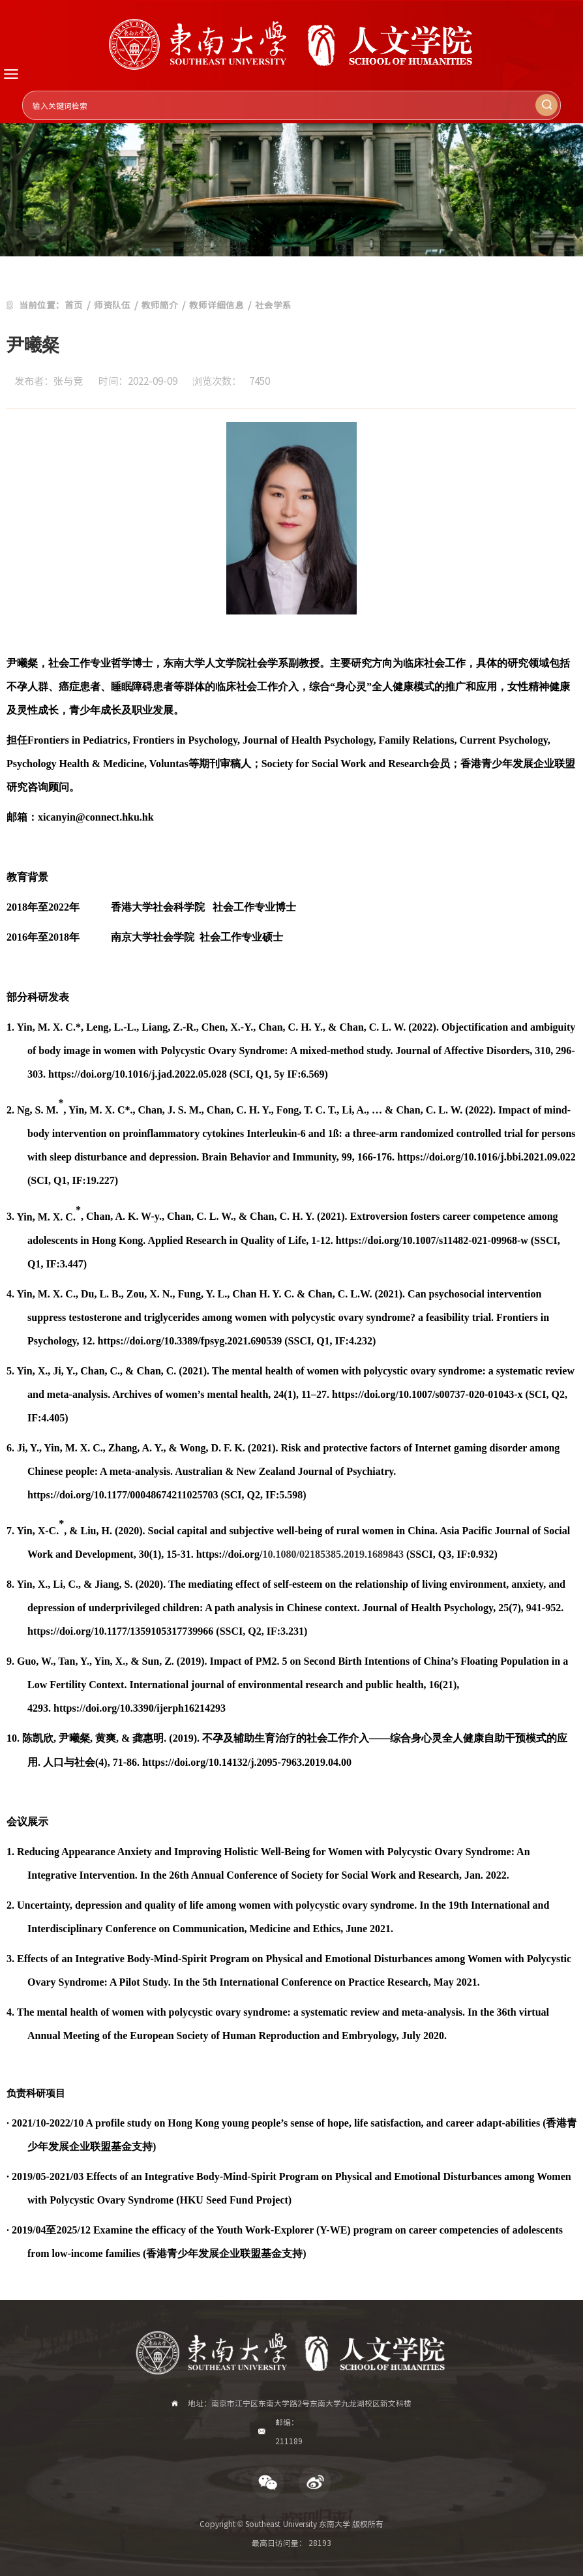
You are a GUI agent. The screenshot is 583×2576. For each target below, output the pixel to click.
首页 (74, 304)
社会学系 (273, 304)
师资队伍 (112, 304)
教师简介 (160, 304)
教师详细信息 (216, 304)
